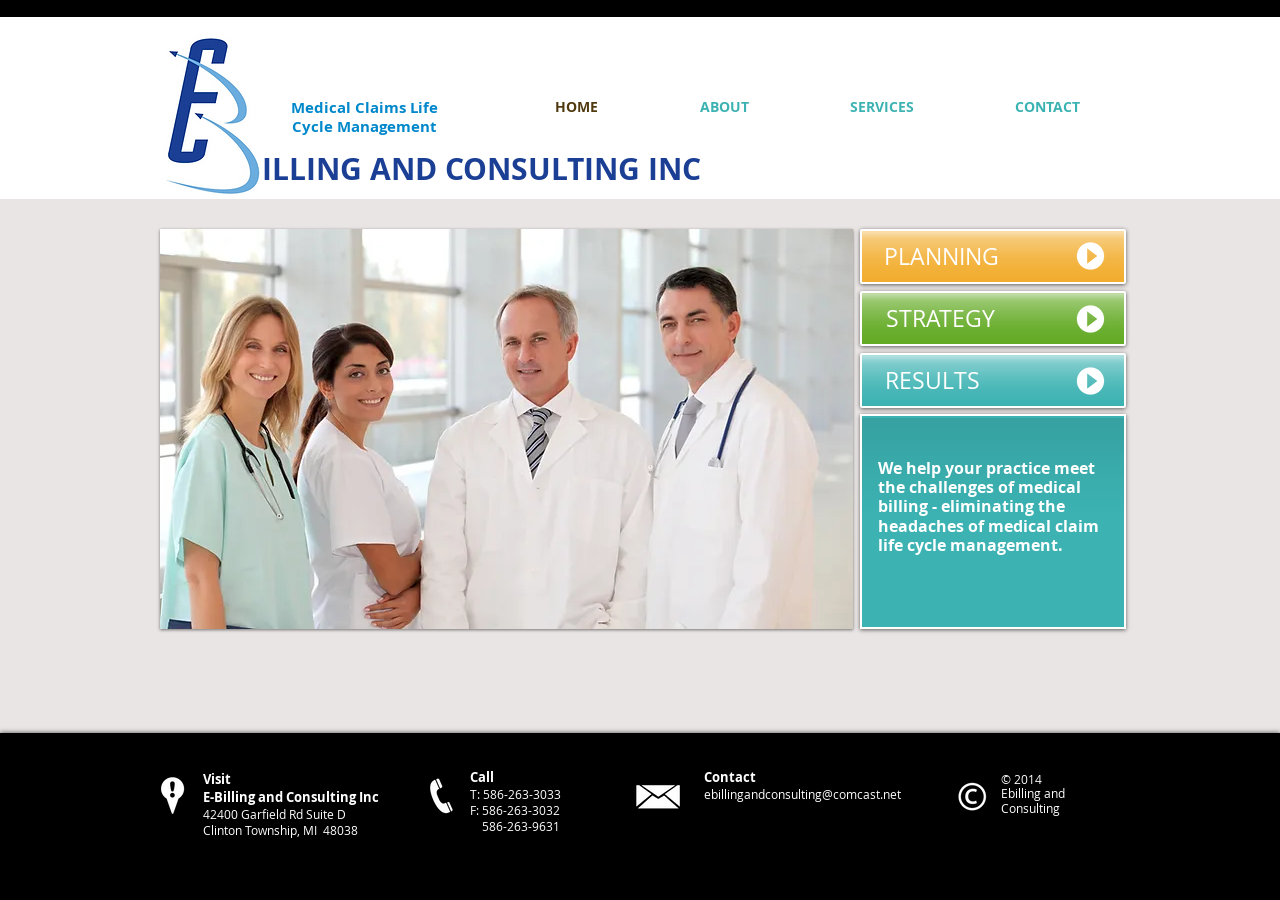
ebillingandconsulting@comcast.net (802, 794)
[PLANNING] (993, 256)
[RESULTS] (993, 380)
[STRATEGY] (993, 318)
